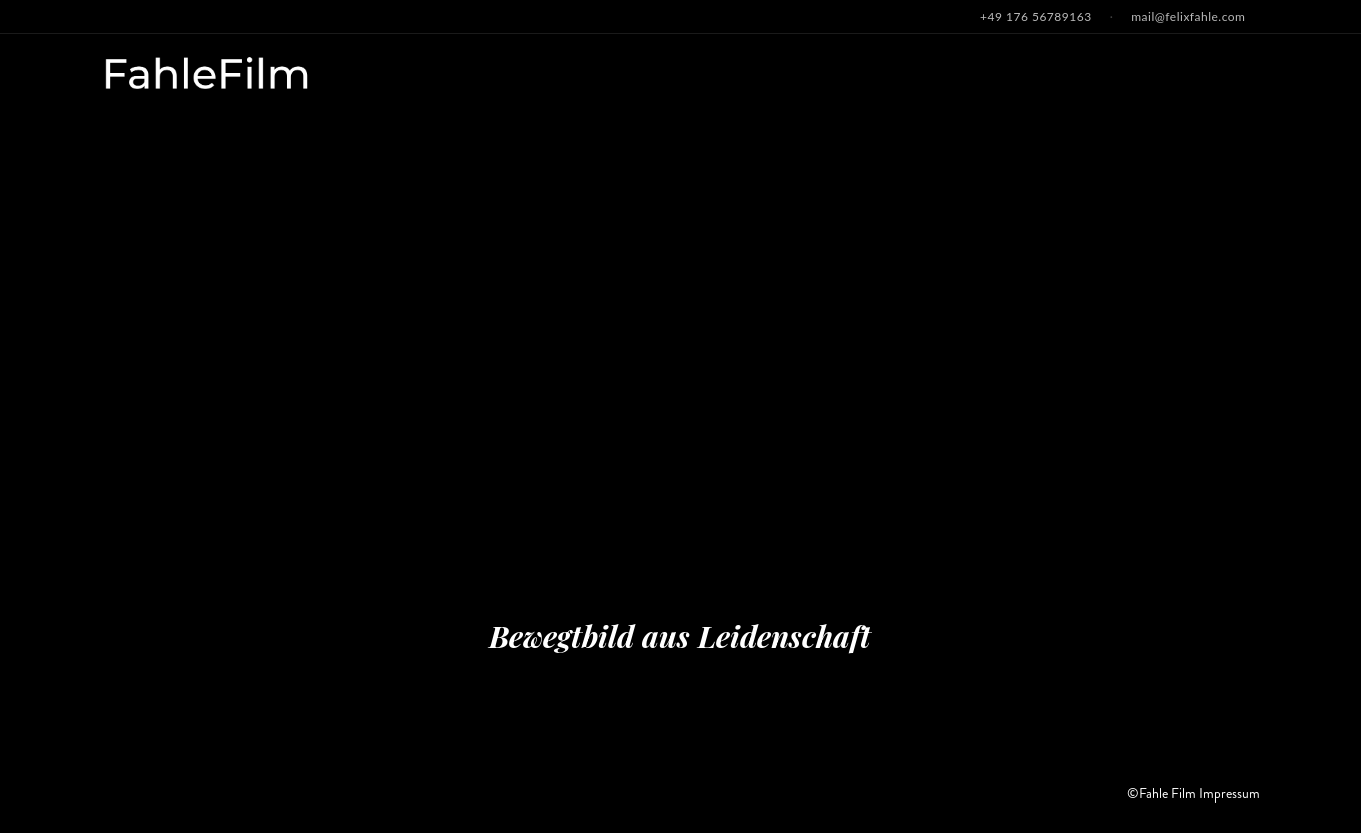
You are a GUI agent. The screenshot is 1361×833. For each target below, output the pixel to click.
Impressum (1229, 793)
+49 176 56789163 (1036, 16)
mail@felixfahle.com (1188, 16)
